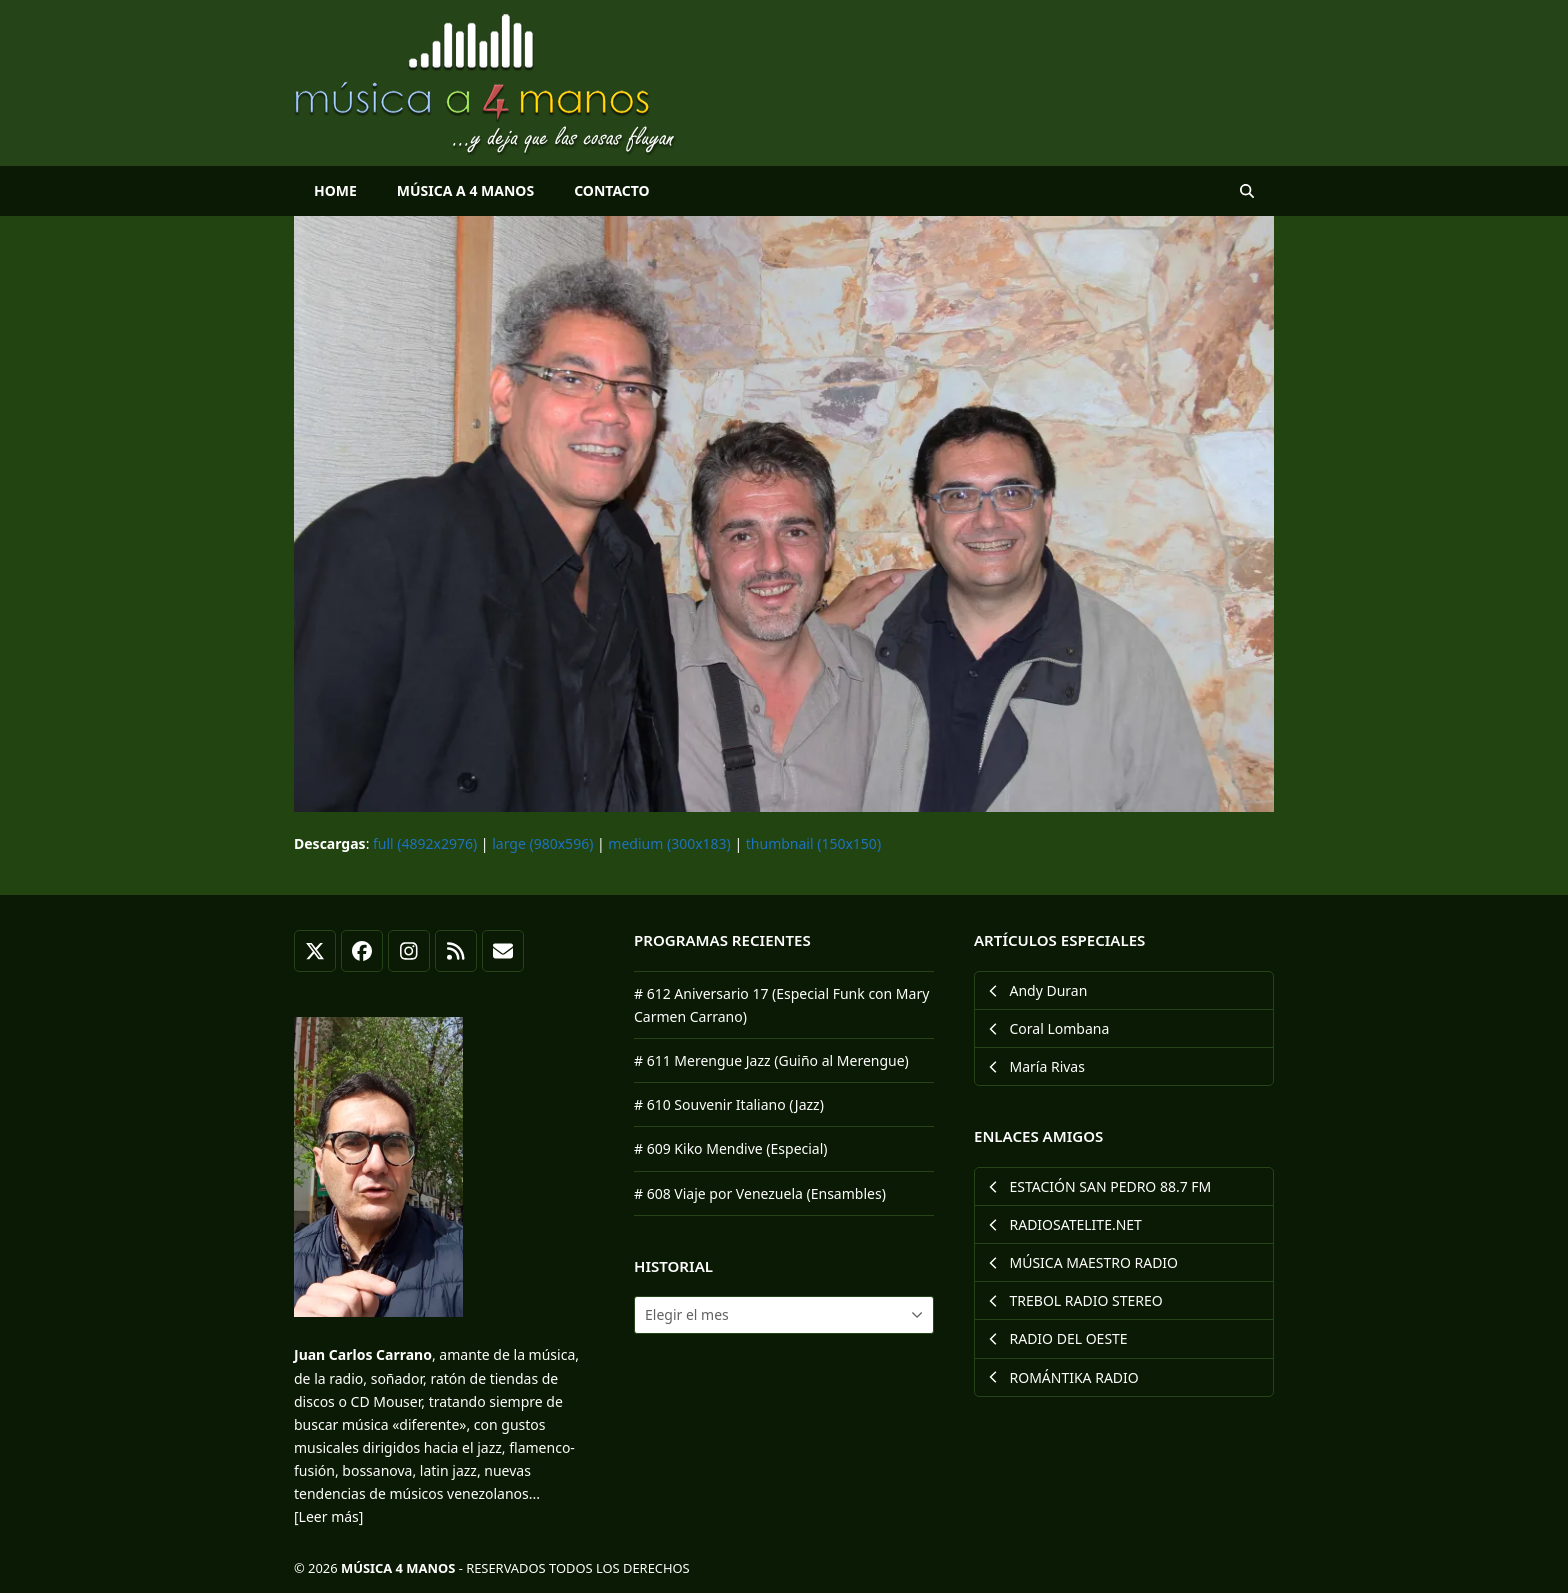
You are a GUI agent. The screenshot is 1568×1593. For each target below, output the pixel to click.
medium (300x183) (669, 843)
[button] (1247, 191)
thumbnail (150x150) (813, 843)
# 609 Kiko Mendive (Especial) (731, 1148)
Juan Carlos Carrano (363, 1354)
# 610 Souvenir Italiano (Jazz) (729, 1104)
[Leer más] (328, 1516)
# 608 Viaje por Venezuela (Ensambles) (760, 1193)
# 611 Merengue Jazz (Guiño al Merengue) (771, 1060)
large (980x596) (542, 843)
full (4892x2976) (425, 843)
